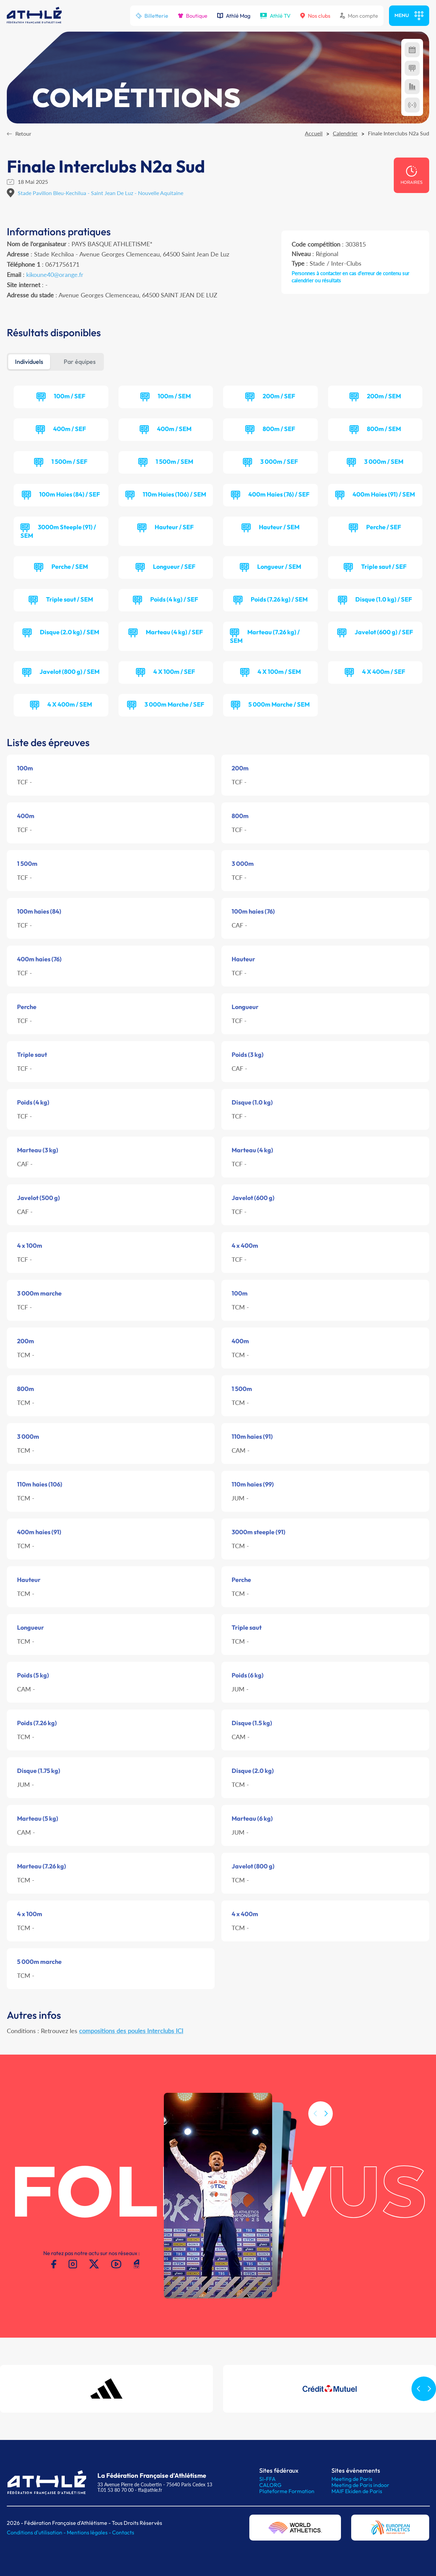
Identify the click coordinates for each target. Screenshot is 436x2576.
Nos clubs (315, 16)
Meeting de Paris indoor (360, 2485)
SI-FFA (267, 2478)
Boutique (192, 16)
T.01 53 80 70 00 (115, 2490)
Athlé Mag (233, 16)
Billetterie (152, 16)
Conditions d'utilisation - (37, 2532)
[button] (326, 2145)
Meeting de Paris (351, 2478)
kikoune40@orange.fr (54, 274)
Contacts (123, 2532)
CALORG (270, 2485)
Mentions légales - (89, 2532)
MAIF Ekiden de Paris (356, 2491)
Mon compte (359, 16)
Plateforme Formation (286, 2491)
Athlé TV (275, 16)
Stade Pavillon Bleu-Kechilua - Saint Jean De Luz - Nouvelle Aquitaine (100, 193)
